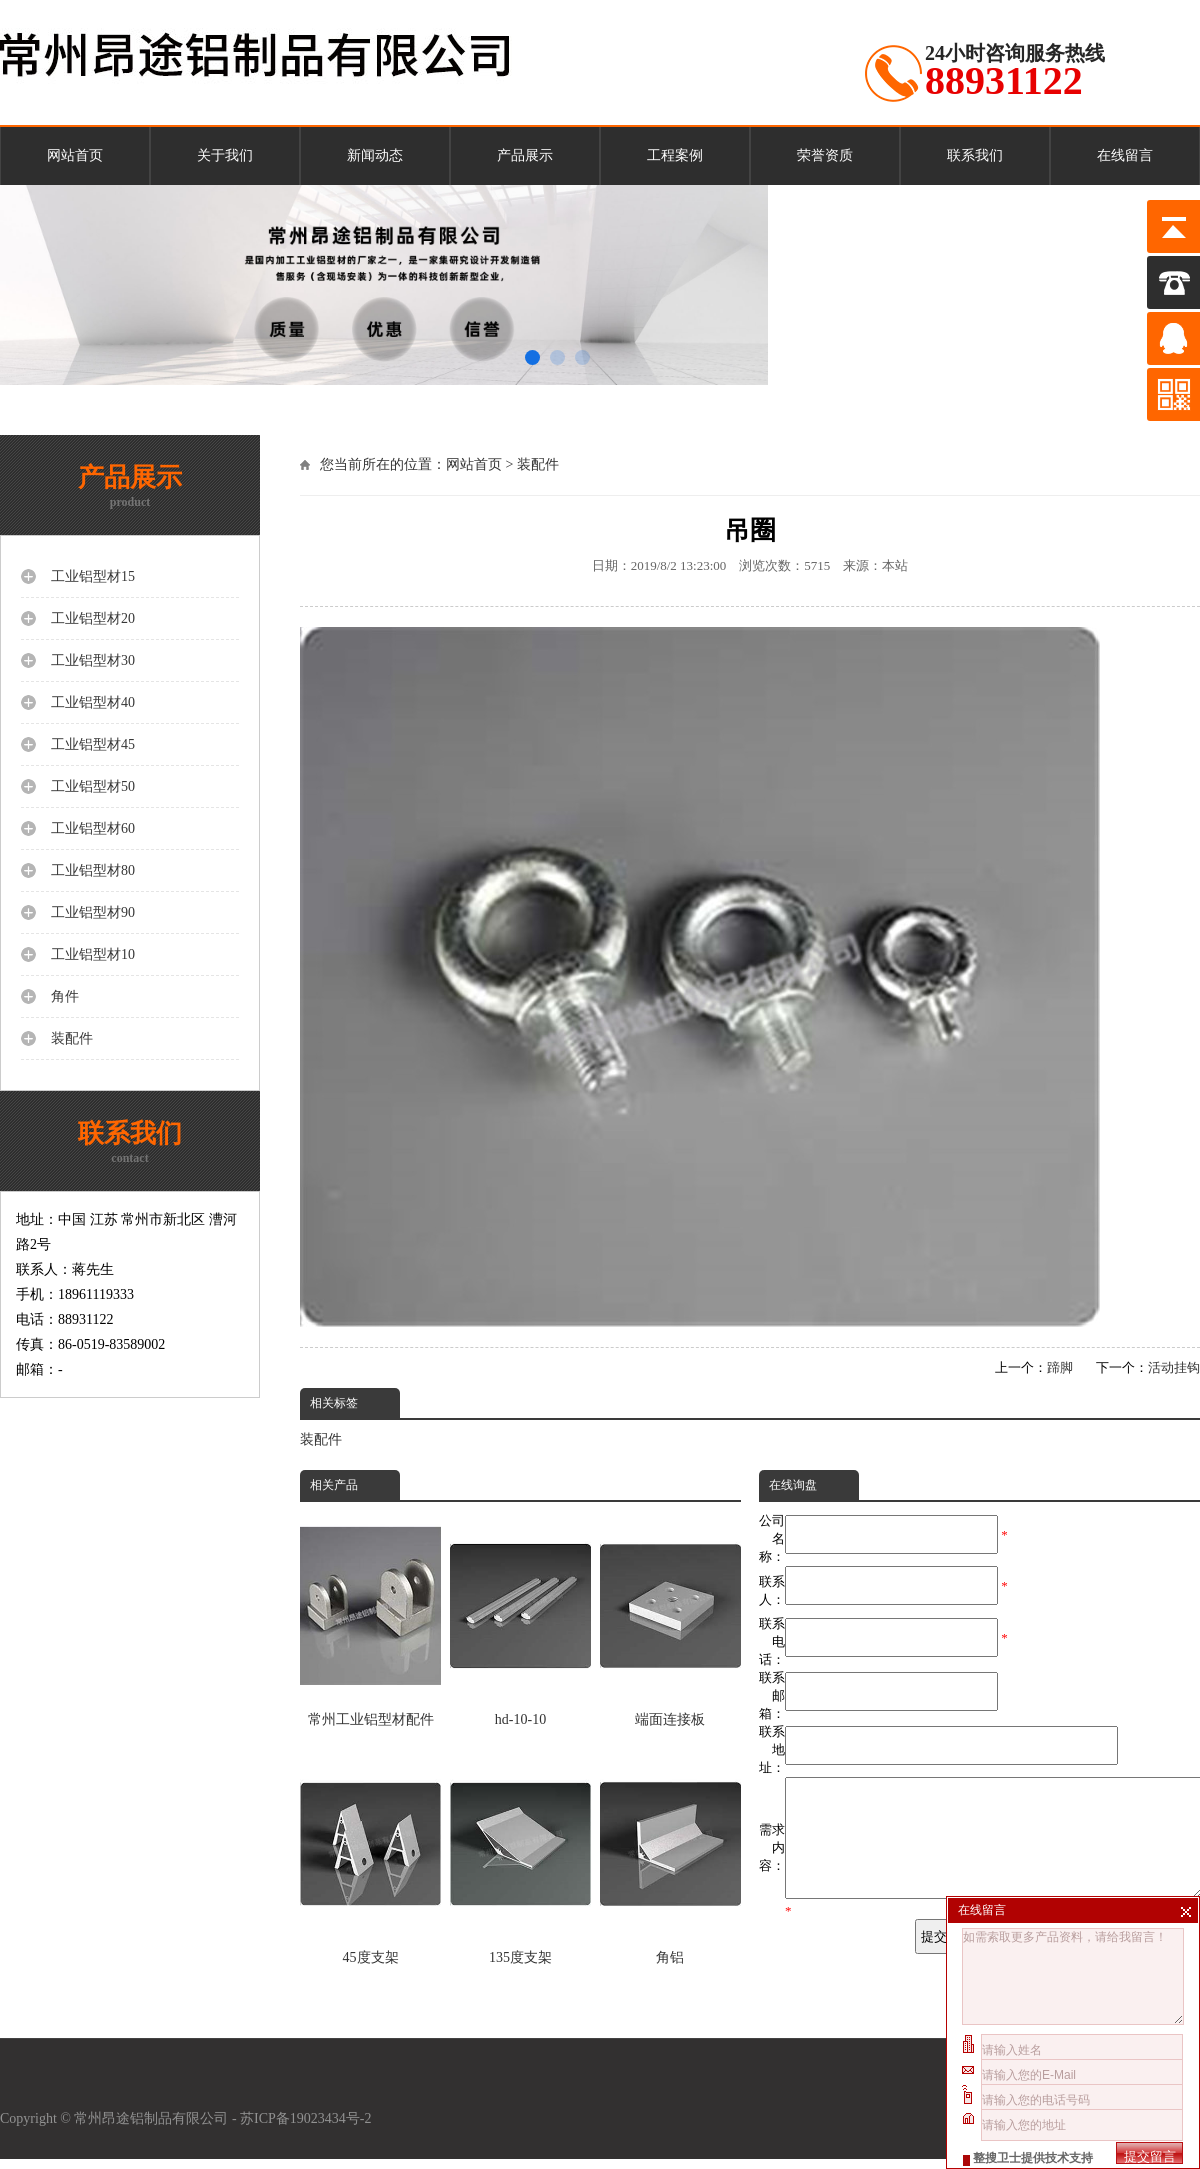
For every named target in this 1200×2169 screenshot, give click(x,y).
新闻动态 (375, 155)
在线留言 (1125, 155)
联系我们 (975, 155)
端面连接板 (670, 1619)
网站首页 (75, 155)
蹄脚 (1060, 1367)
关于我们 (225, 155)
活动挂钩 (1174, 1367)
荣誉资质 (825, 155)
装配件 (538, 464)
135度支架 (520, 1857)
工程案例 (675, 155)
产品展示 (525, 155)
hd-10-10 (520, 1619)
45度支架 (370, 1857)
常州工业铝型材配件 (370, 1619)
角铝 (670, 1857)
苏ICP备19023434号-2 (307, 2128)
